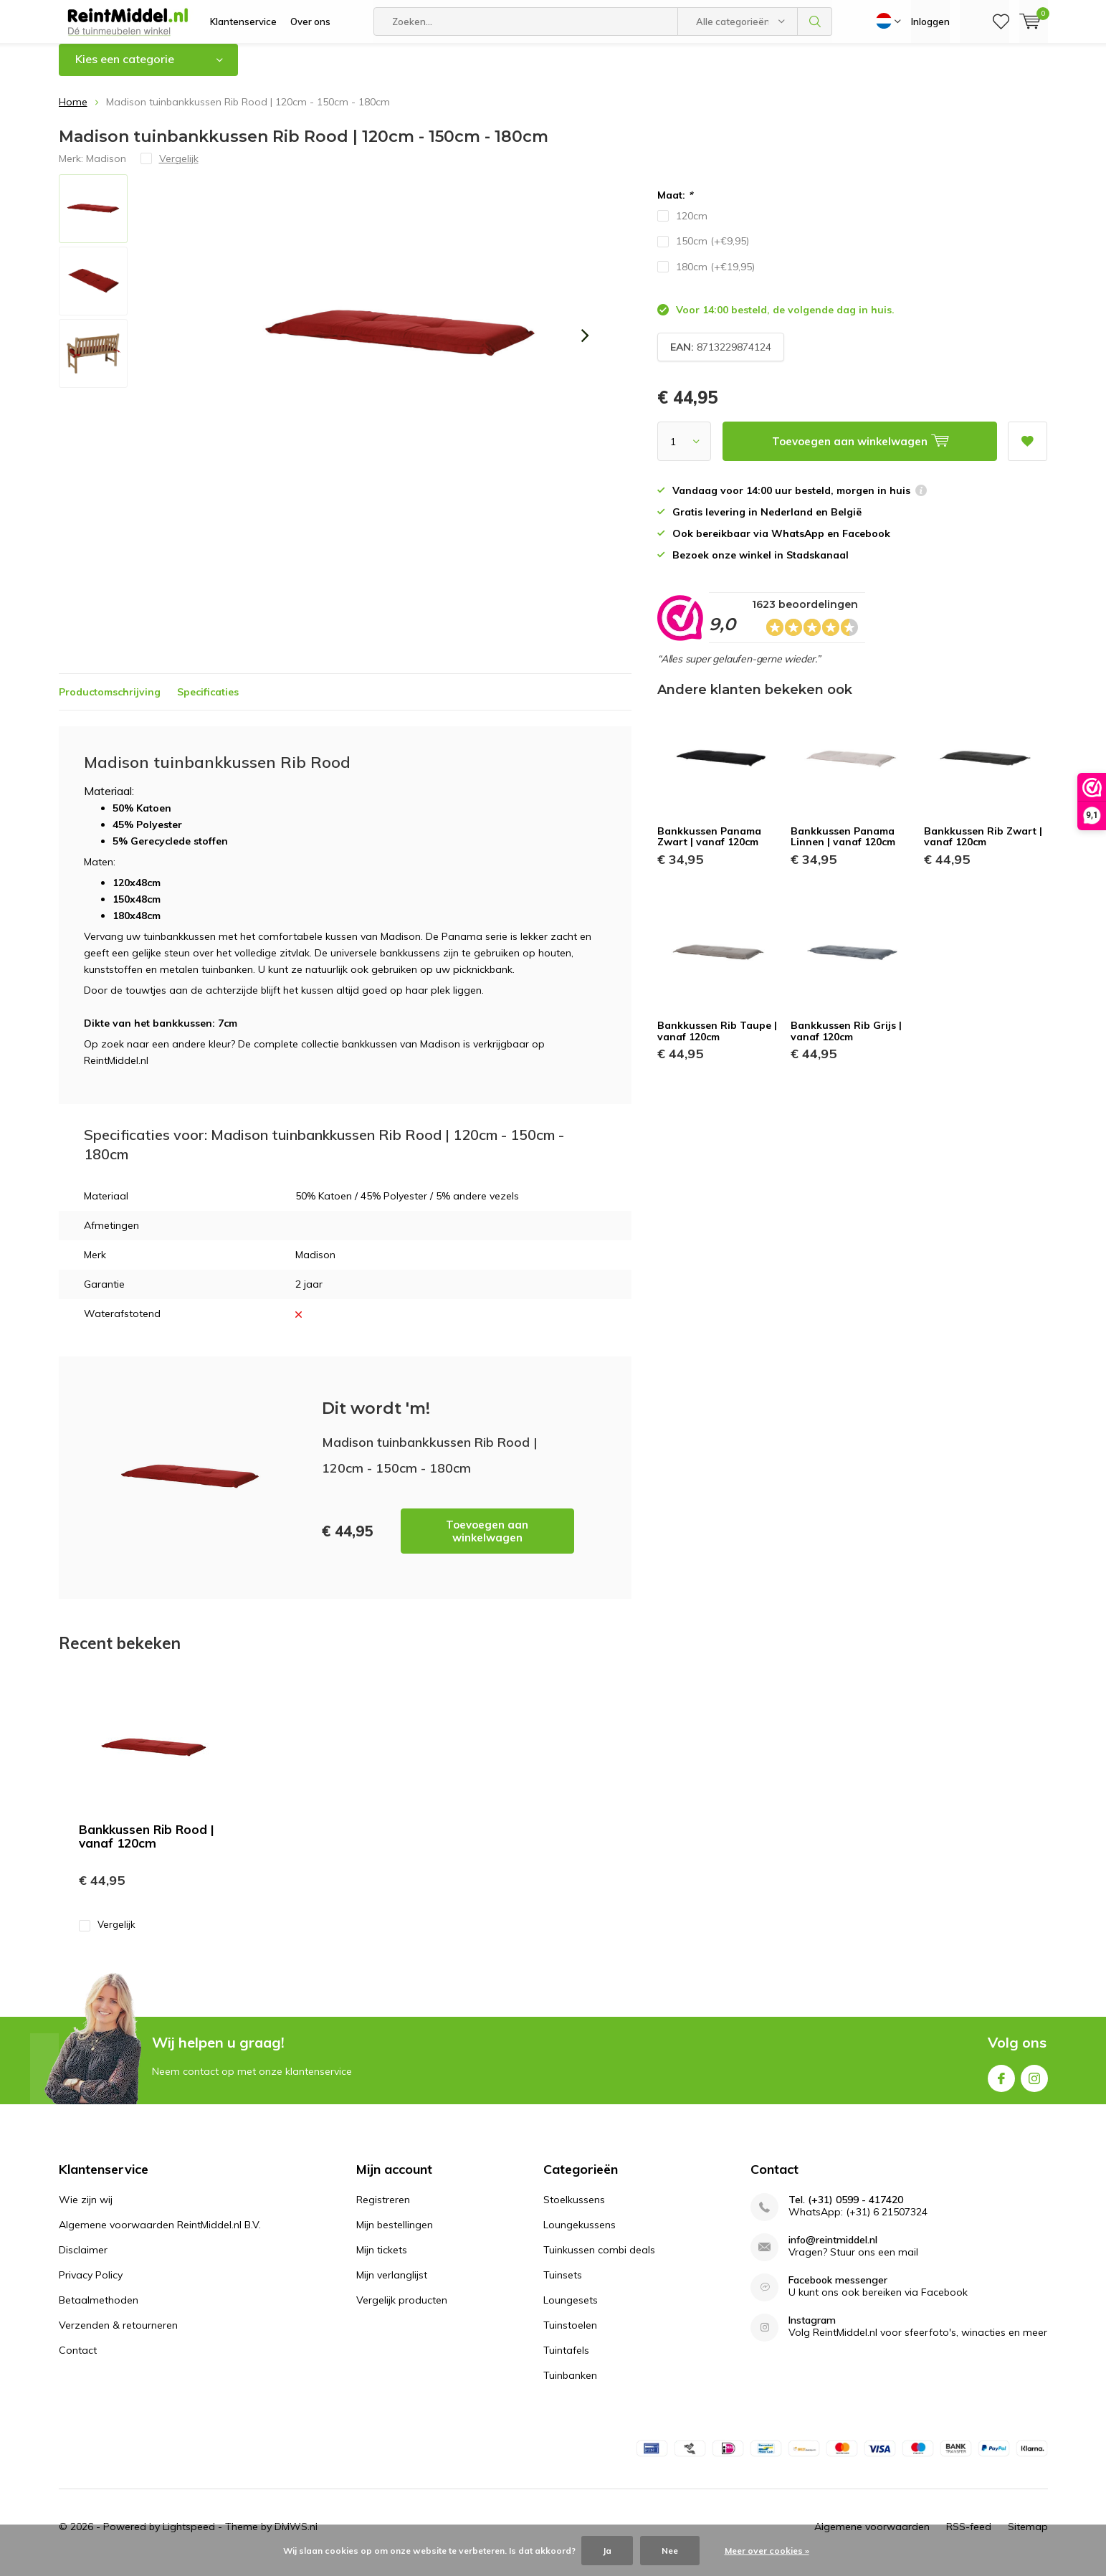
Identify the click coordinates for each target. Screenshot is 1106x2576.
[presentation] (585, 346)
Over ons (310, 21)
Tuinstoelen (570, 2335)
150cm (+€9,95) (703, 251)
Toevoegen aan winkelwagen (487, 1542)
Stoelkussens (574, 2210)
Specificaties (208, 701)
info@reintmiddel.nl (832, 2251)
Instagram (1034, 2086)
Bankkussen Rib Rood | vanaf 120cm (146, 1847)
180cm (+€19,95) (706, 277)
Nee (670, 2550)
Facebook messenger (837, 2291)
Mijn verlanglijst (391, 2285)
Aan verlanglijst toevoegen (1027, 447)
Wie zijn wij (86, 2210)
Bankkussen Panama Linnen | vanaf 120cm (843, 847)
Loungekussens (579, 2235)
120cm (682, 226)
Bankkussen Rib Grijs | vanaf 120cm (846, 1042)
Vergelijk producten (401, 2310)
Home (73, 112)
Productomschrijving (110, 701)
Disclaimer (83, 2260)
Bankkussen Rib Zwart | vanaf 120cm (983, 847)
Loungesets (570, 2310)
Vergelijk (107, 1935)
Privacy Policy (91, 2285)
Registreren (383, 2210)
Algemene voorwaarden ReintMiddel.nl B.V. (160, 2235)
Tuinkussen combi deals (599, 2260)
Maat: (674, 205)
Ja (607, 2550)
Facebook (1001, 2086)
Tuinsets (562, 2285)
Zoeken (815, 21)
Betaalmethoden (98, 2310)
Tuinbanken (570, 2386)
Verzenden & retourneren (118, 2335)
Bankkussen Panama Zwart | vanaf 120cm (709, 847)
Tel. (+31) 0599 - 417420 (845, 2211)
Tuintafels (566, 2360)
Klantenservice (243, 21)
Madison (106, 168)
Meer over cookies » (767, 2550)
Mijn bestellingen (394, 2235)
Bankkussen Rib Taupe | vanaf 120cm (717, 1042)
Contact (78, 2360)
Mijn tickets (381, 2260)
